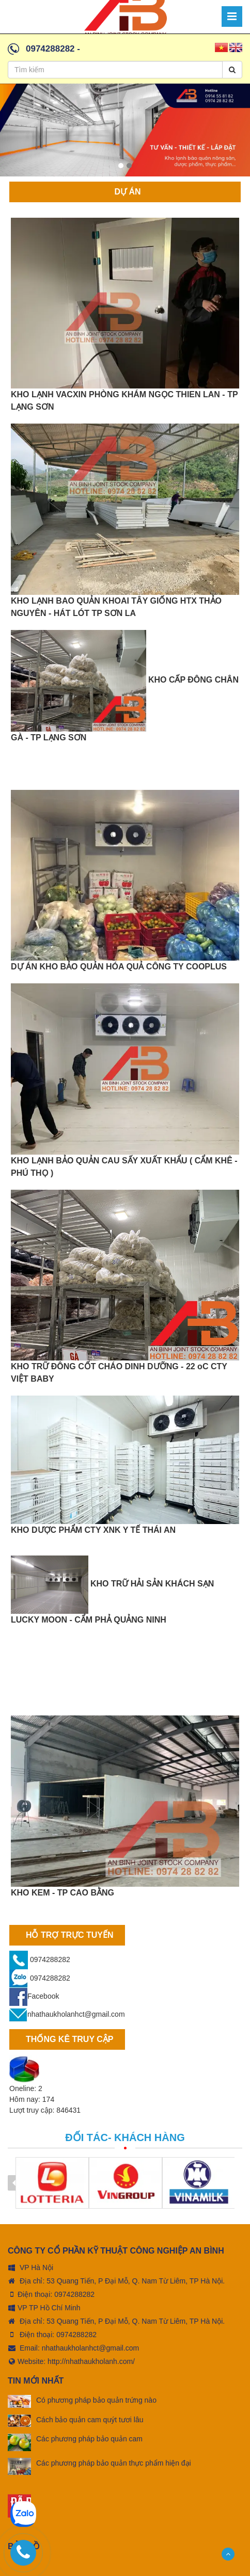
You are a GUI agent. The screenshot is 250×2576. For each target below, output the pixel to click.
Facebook (34, 1996)
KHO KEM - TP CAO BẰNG (62, 1892)
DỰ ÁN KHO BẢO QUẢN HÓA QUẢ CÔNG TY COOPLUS (119, 966)
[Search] (232, 69)
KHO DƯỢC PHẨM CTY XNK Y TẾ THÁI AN (93, 1530)
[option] (125, 133)
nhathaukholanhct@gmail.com (67, 2014)
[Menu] (232, 16)
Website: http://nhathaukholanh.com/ (71, 2361)
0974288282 (50, 49)
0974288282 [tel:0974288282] (74, 2294)
